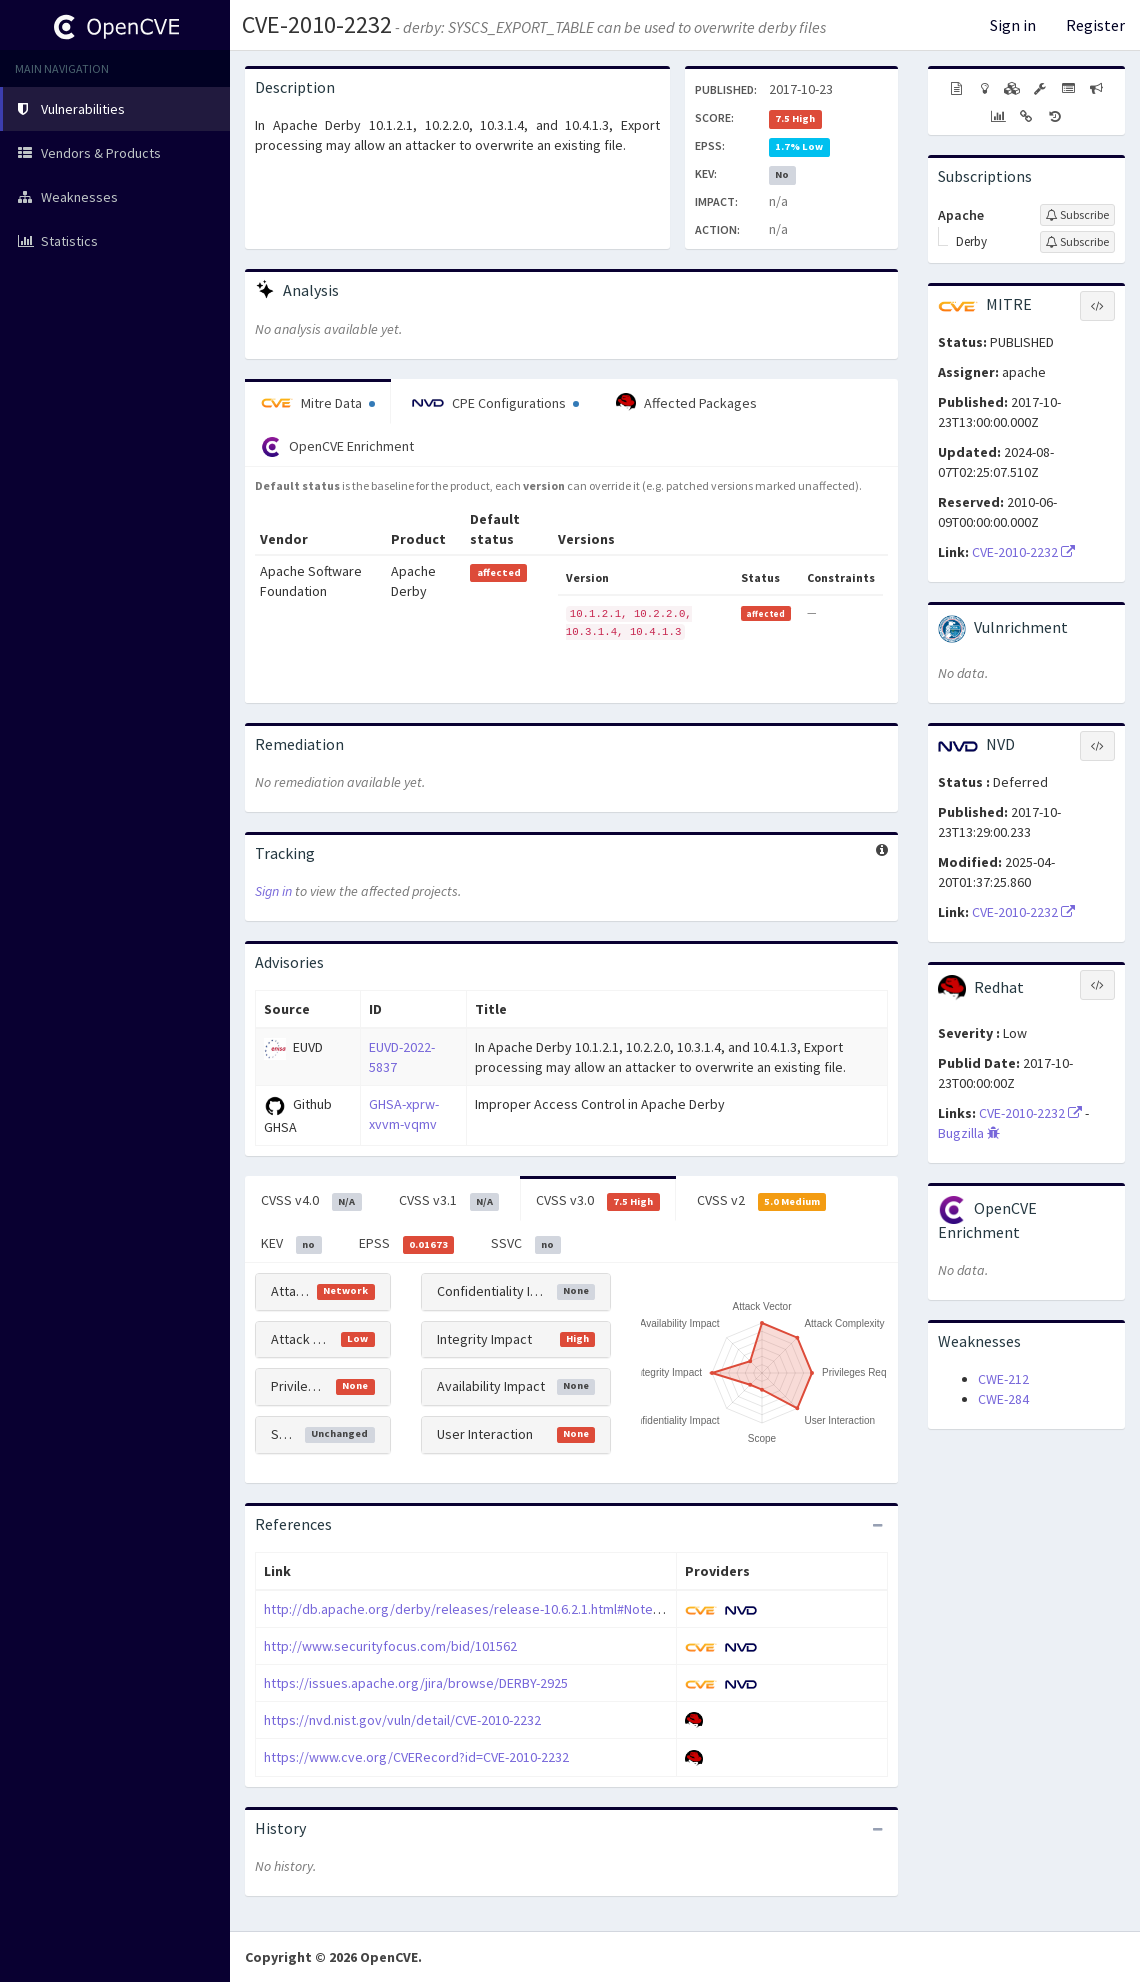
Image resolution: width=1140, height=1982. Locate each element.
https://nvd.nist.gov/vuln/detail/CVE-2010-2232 (402, 1720)
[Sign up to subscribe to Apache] (1077, 215)
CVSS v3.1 (449, 1201)
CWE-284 (1003, 1399)
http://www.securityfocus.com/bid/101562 (390, 1646)
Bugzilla (969, 1133)
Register (1095, 25)
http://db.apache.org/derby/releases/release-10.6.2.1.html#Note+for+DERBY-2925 (509, 1609)
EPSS (407, 1244)
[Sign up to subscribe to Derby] (1077, 242)
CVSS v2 (762, 1201)
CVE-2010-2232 (317, 24)
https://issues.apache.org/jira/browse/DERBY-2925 (416, 1683)
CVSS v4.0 (311, 1201)
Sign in (1013, 25)
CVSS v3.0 (598, 1201)
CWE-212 (1003, 1379)
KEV (291, 1244)
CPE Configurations (495, 403)
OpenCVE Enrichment (337, 447)
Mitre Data (318, 403)
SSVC (526, 1244)
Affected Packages (686, 403)
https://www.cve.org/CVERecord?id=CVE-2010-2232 (416, 1757)
